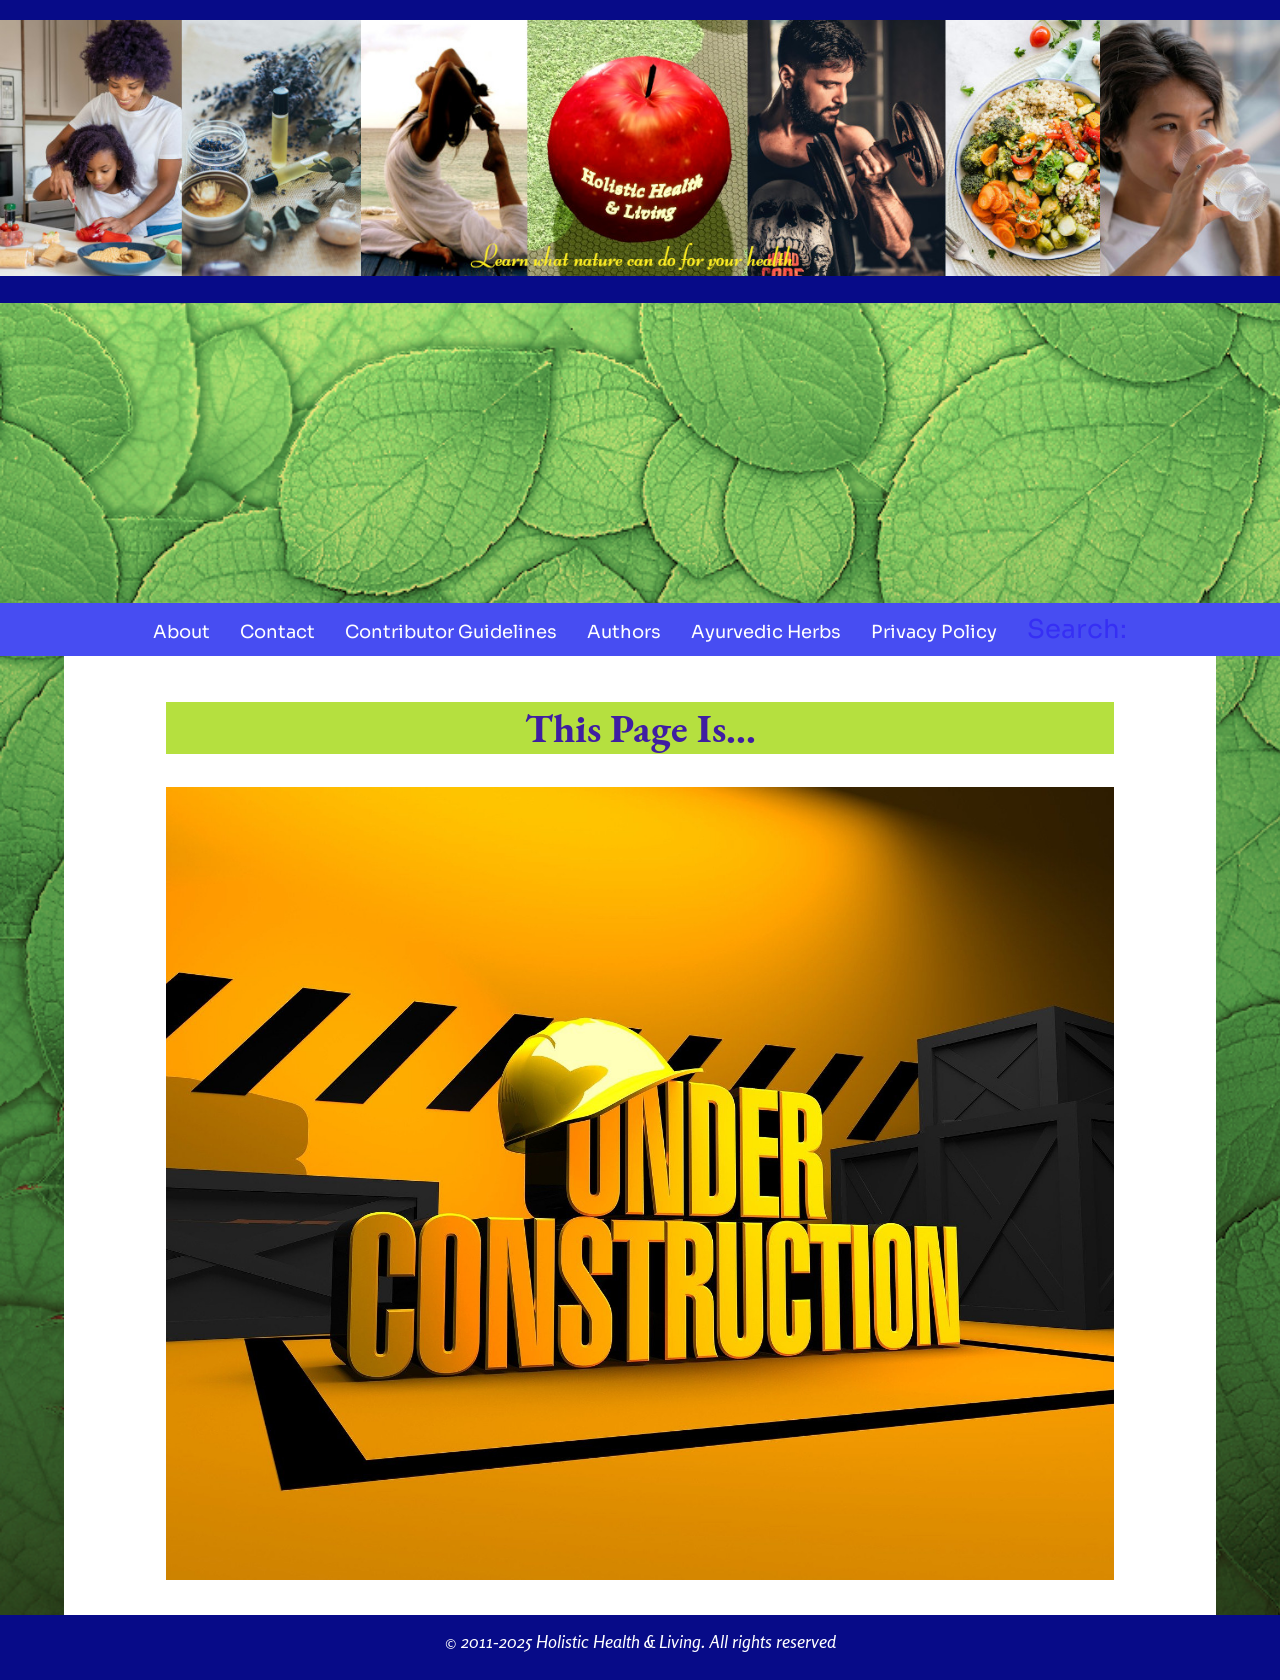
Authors (624, 632)
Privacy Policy (934, 632)
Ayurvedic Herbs (766, 632)
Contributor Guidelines (451, 632)
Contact (277, 632)
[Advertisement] (640, 453)
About (181, 632)
